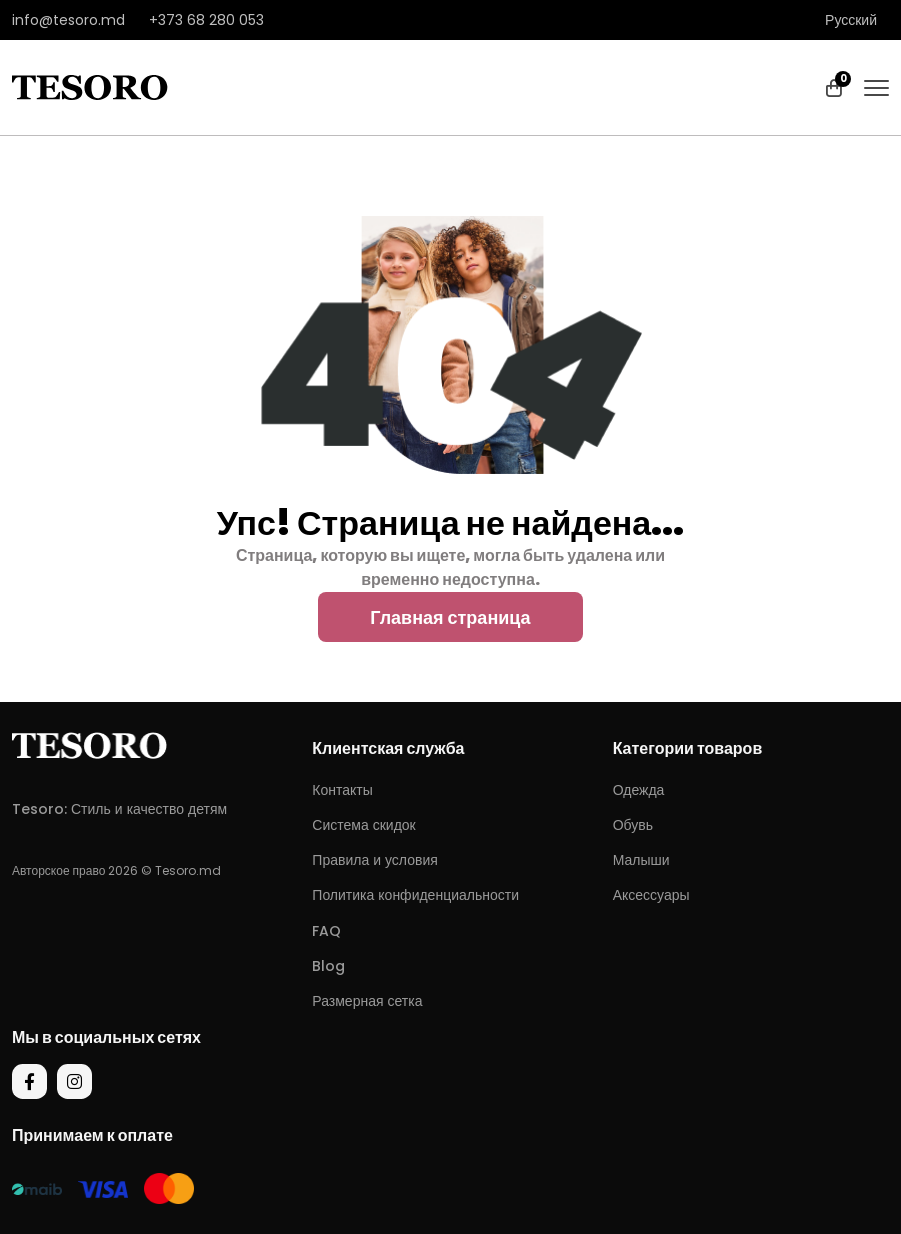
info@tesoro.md (68, 20)
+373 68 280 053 (206, 20)
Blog (328, 966)
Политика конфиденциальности (415, 895)
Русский (851, 20)
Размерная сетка (367, 1001)
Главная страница (450, 617)
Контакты (342, 790)
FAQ (326, 931)
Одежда (639, 790)
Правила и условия (374, 860)
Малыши (641, 860)
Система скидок (363, 825)
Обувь (633, 825)
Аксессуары (651, 895)
